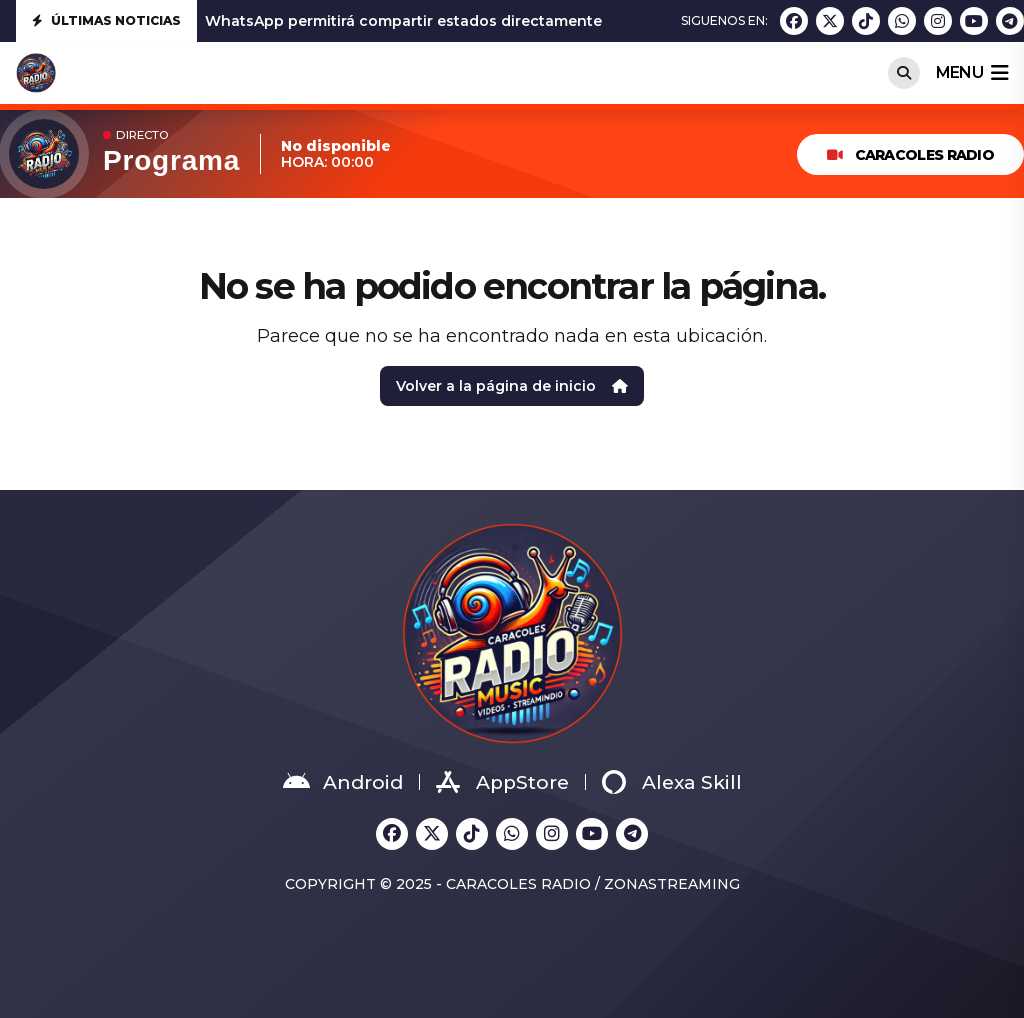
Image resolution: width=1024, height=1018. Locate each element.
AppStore (502, 782)
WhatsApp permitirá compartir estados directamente (403, 21)
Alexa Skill (672, 782)
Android (343, 782)
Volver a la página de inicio (512, 386)
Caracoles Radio (910, 155)
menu (972, 73)
